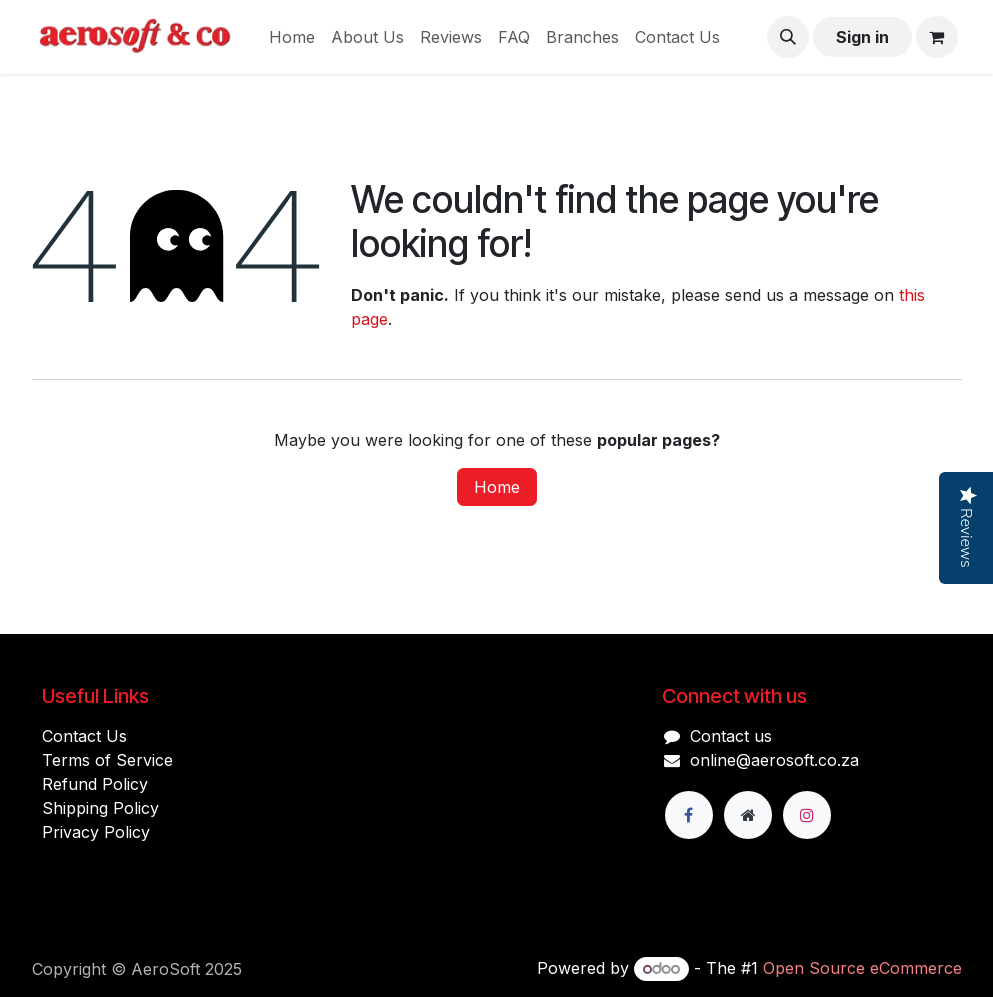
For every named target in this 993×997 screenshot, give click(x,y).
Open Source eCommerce (862, 968)
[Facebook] (689, 815)
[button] (788, 37)
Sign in (862, 37)
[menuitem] (292, 37)
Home (497, 487)
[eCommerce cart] (937, 37)
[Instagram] (807, 815)
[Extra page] (748, 815)
